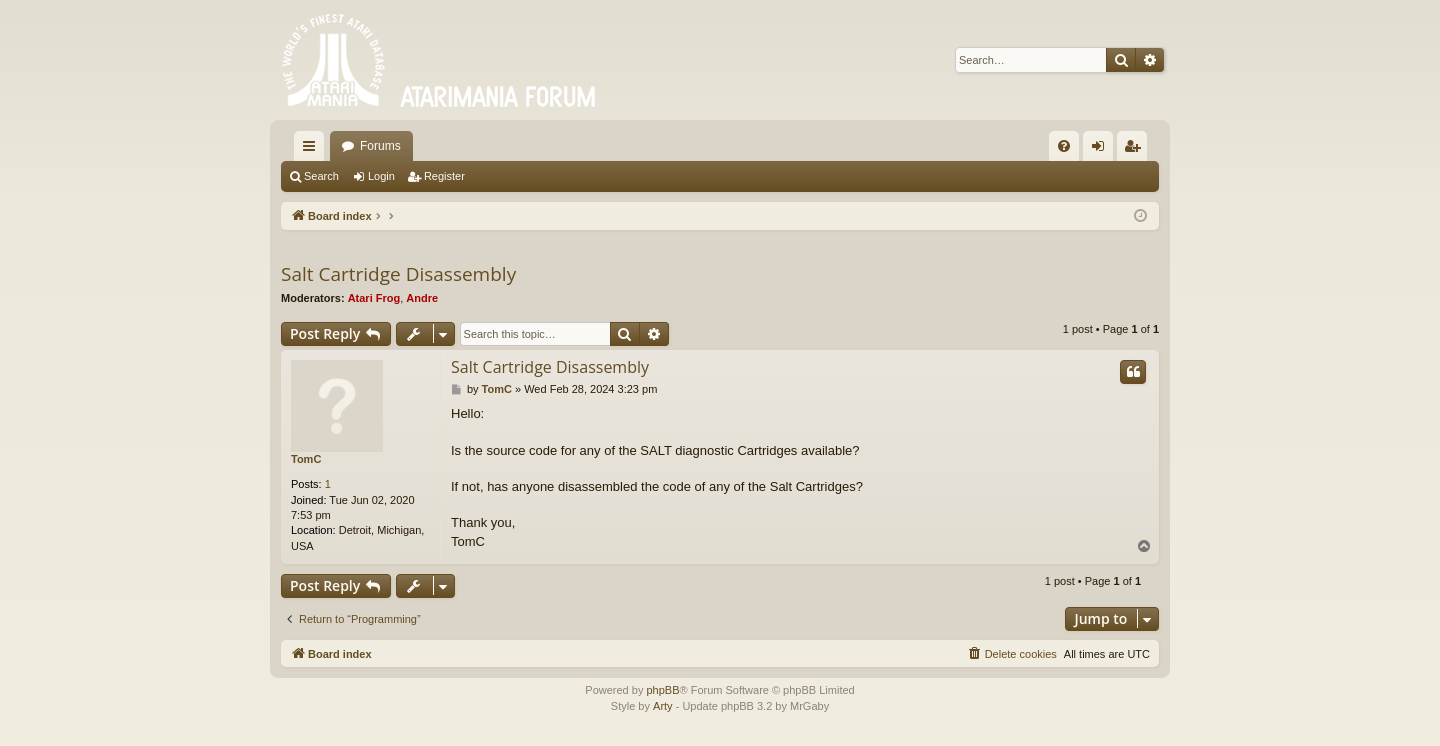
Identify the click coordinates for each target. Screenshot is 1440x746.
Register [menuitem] (1136, 150)
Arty (663, 706)
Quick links (313, 150)
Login (381, 176)
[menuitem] (1064, 146)
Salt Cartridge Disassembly (398, 274)
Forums (380, 146)
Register (444, 176)
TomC (306, 459)
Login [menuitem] (1102, 150)
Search (321, 176)
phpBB (662, 690)
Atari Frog (374, 298)
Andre (422, 298)
